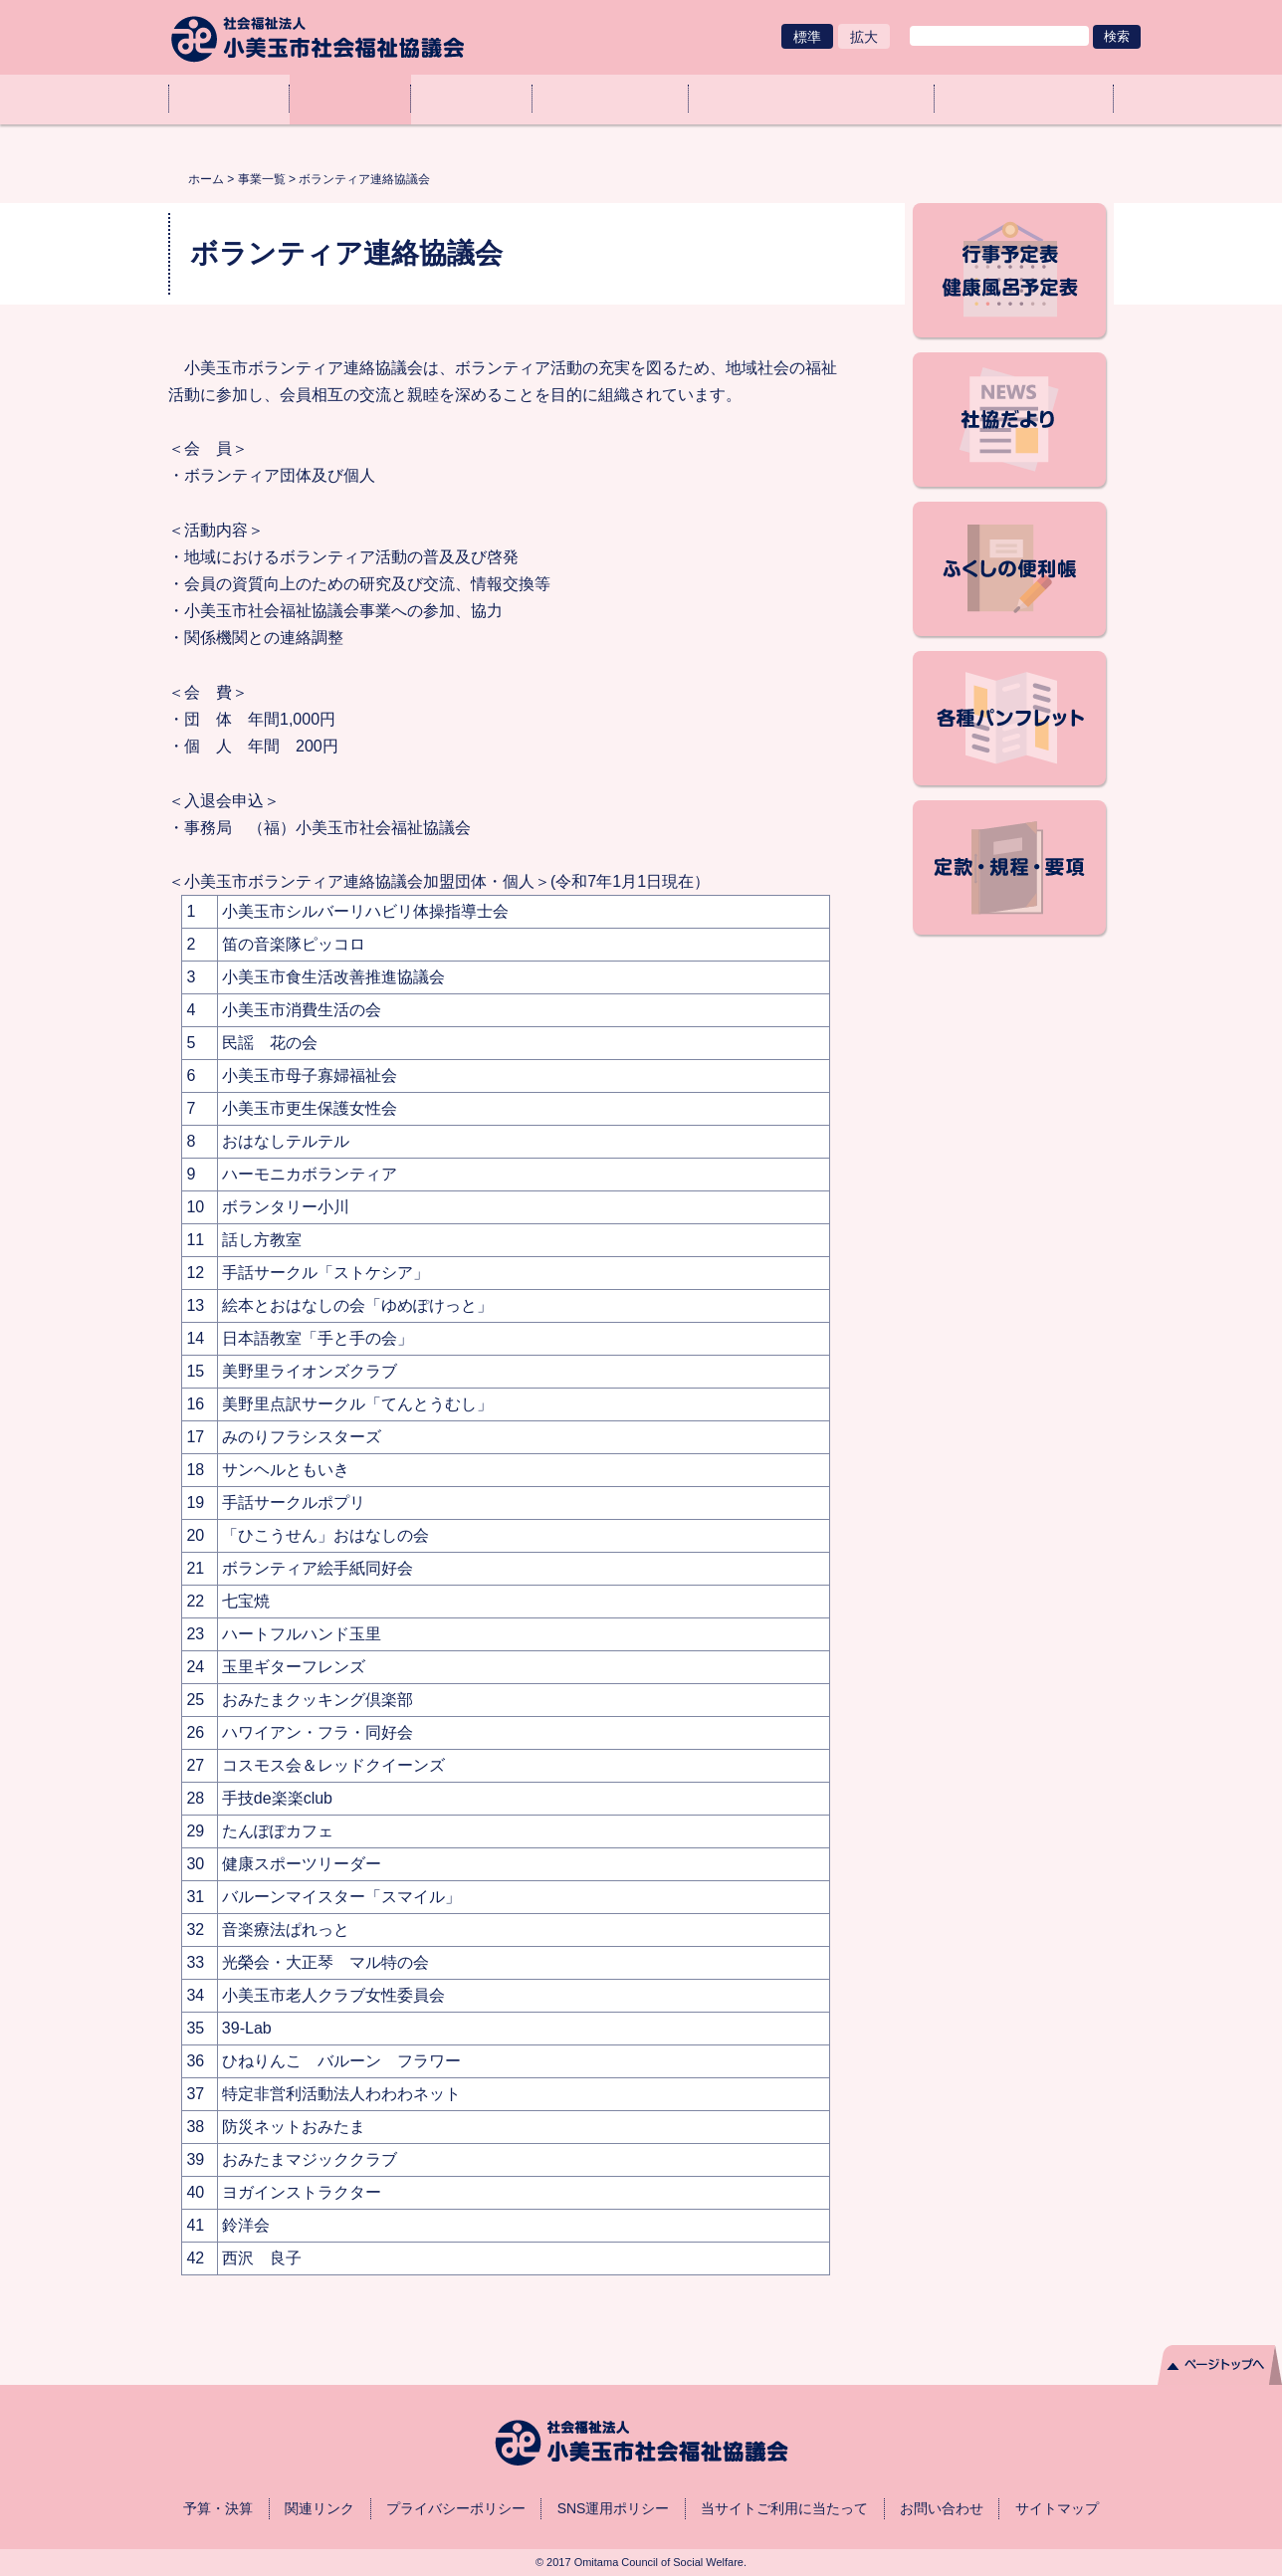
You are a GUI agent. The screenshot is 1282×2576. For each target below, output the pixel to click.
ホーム (229, 98)
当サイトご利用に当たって (784, 2508)
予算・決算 (218, 2508)
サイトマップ (1057, 2508)
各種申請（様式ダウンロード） (812, 98)
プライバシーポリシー (456, 2508)
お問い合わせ (941, 2508)
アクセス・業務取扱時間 (1024, 98)
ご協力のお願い (611, 98)
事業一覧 (350, 98)
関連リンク (319, 2508)
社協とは (472, 98)
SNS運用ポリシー (613, 2508)
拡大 (864, 37)
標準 (807, 37)
